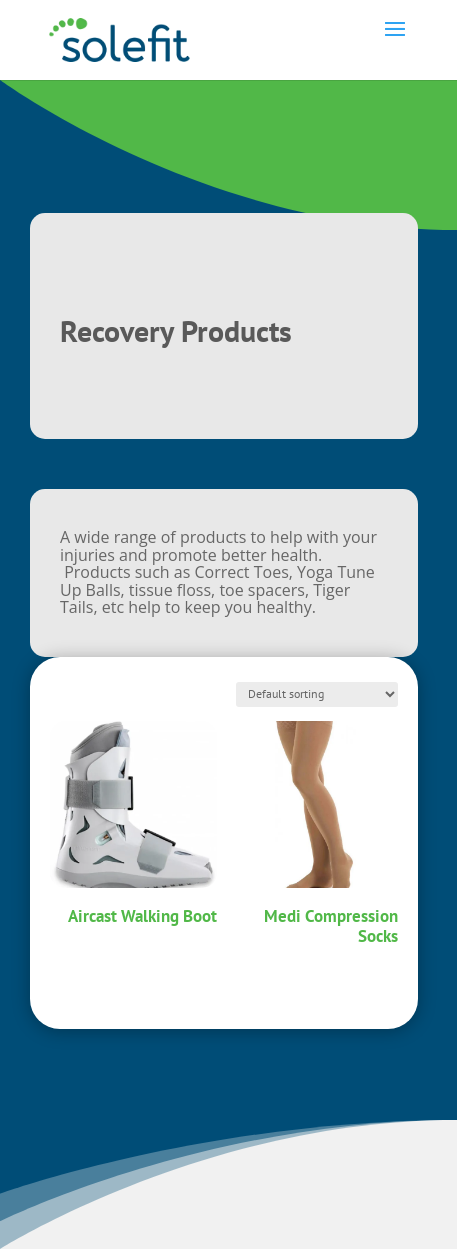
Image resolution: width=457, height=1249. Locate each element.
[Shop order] (317, 694)
